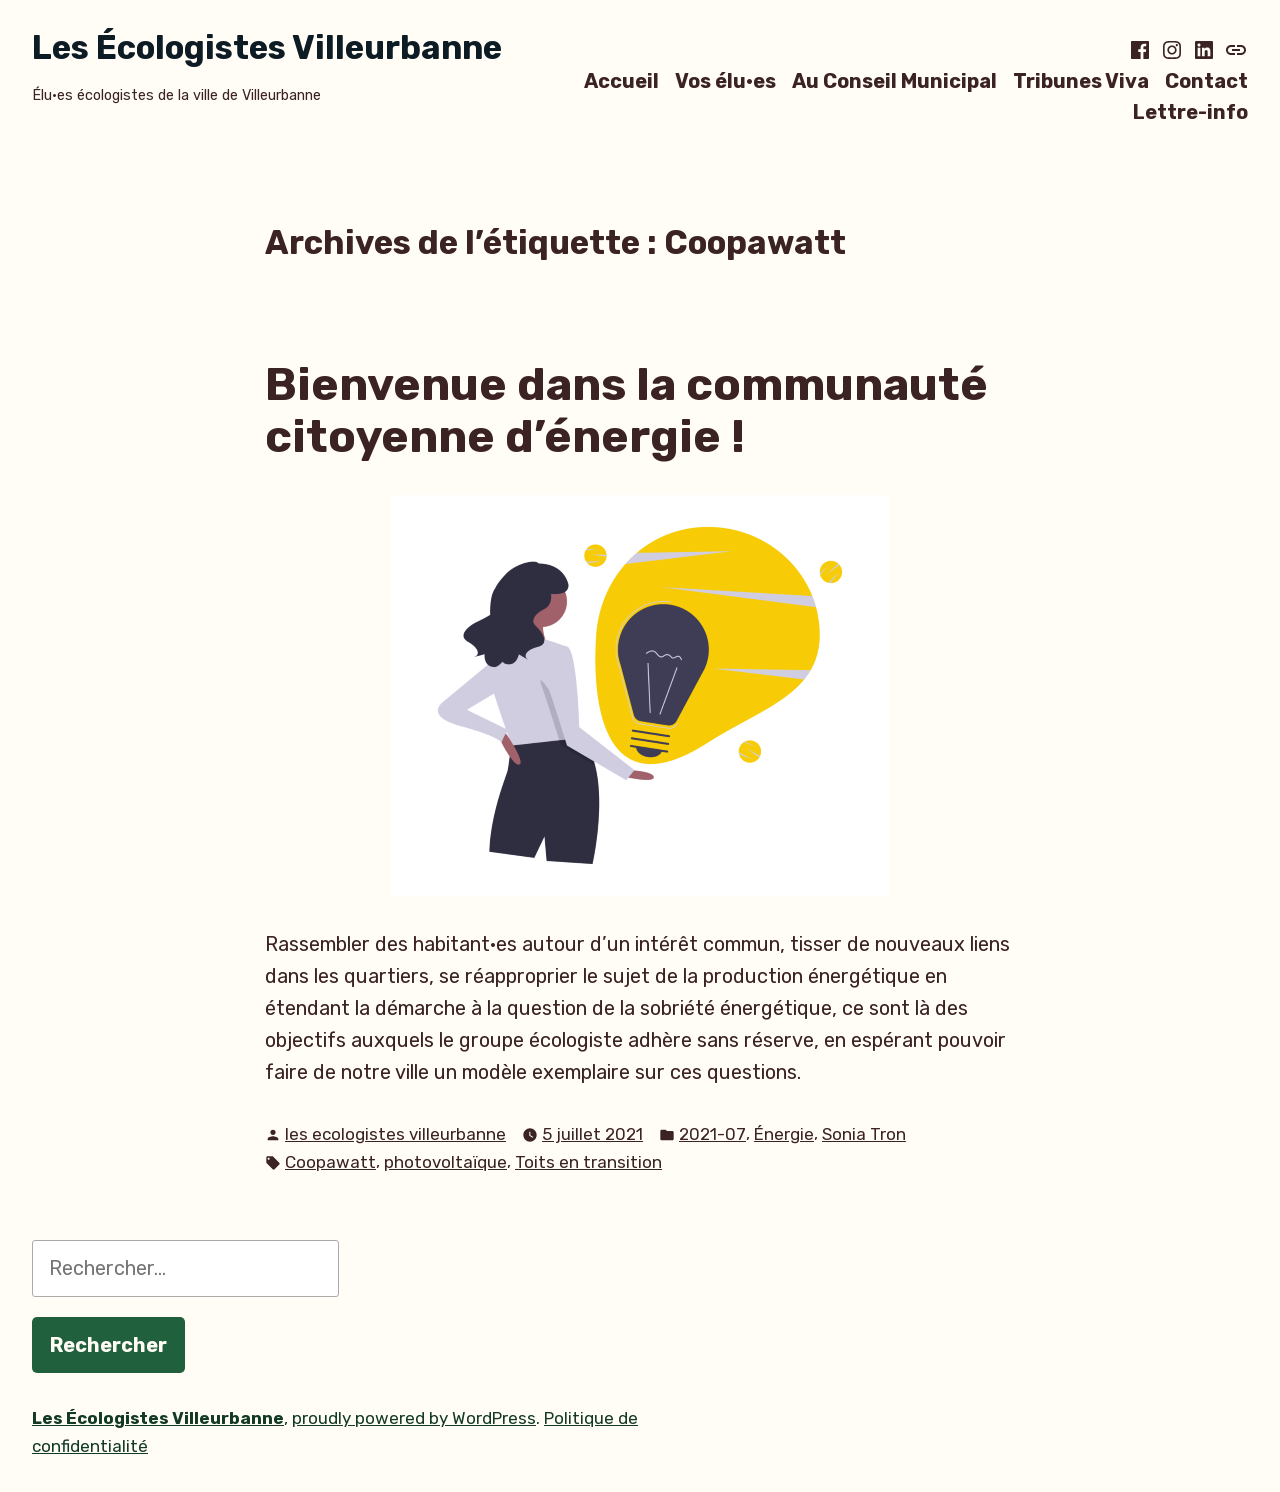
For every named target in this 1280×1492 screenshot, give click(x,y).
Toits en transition (588, 1162)
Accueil (621, 80)
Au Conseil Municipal (894, 80)
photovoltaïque (445, 1162)
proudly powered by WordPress (414, 1418)
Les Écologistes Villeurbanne (267, 47)
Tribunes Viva (1081, 80)
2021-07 (712, 1134)
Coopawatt (330, 1162)
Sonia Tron (864, 1134)
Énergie (784, 1134)
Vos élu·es (725, 80)
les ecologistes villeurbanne (395, 1134)
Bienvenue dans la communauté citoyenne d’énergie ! (626, 410)
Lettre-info (1190, 112)
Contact (1206, 80)
